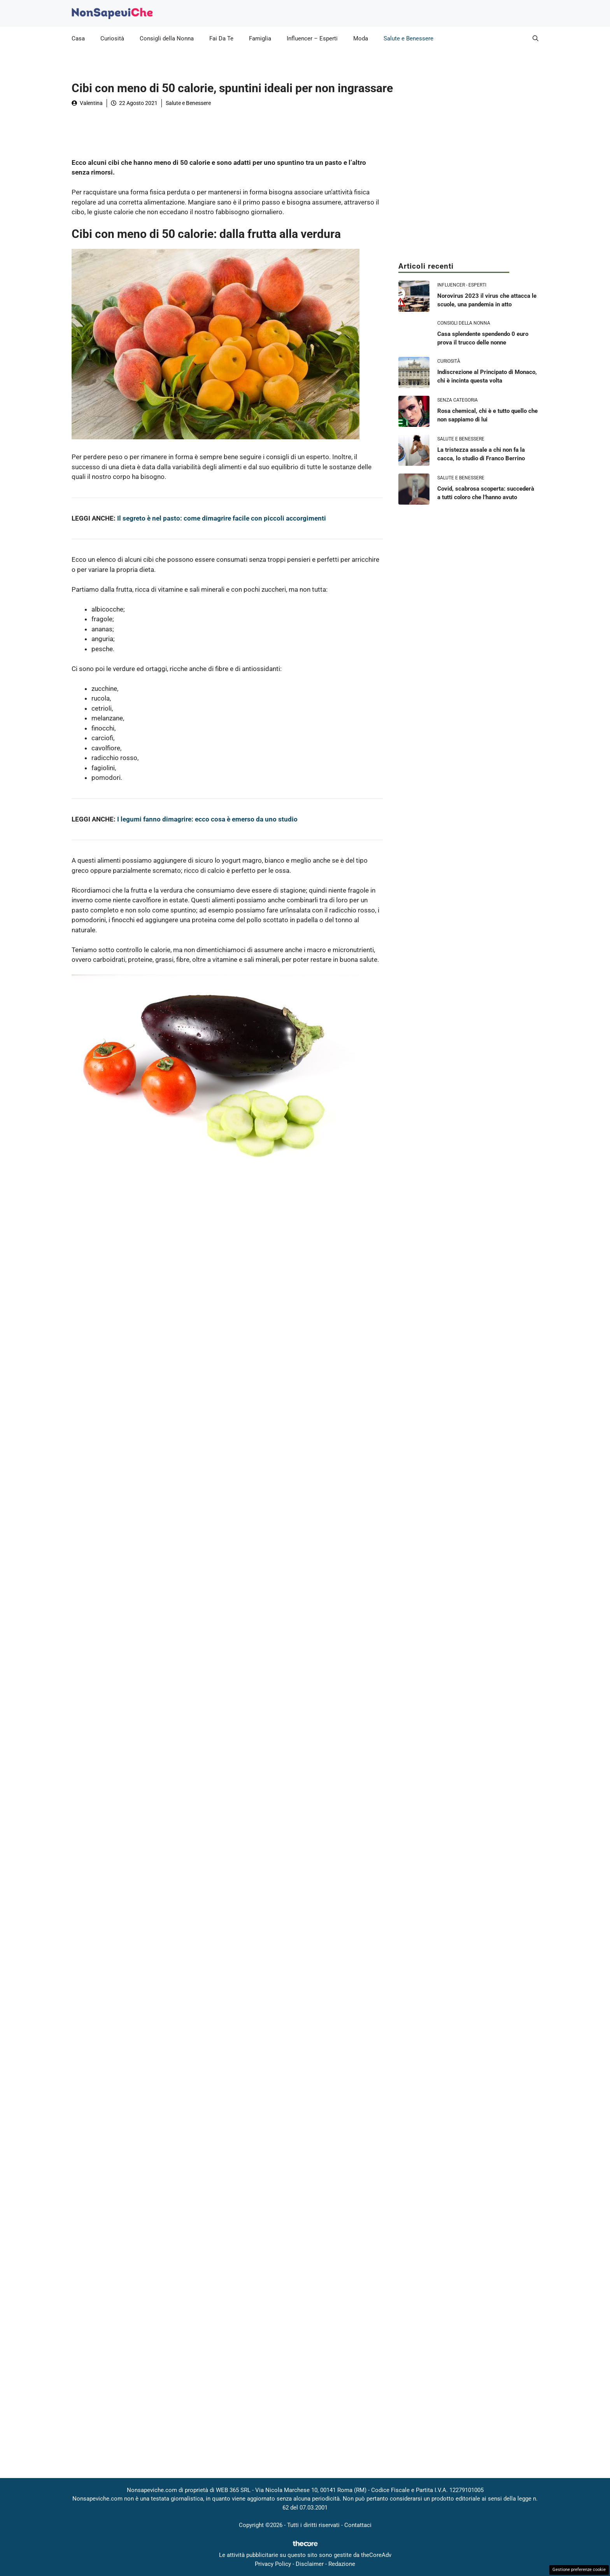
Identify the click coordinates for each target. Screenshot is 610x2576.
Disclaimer (310, 2563)
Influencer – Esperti (312, 38)
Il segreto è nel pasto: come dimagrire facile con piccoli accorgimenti (221, 518)
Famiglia (260, 38)
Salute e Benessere (408, 38)
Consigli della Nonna (167, 38)
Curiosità (112, 38)
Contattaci (358, 2525)
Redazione (341, 2563)
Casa (78, 38)
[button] (535, 38)
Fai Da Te (221, 38)
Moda (360, 38)
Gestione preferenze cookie (579, 2569)
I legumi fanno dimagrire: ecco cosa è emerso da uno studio (207, 819)
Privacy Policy (273, 2563)
